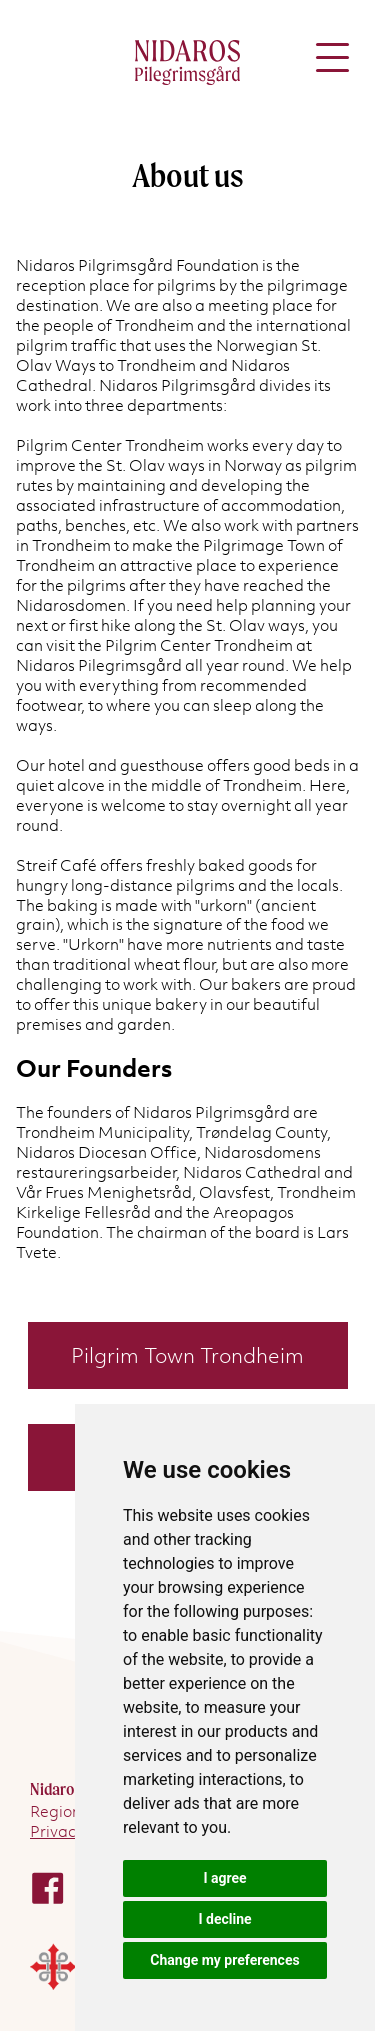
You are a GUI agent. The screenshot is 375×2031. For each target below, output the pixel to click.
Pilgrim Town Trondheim (187, 1355)
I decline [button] (224, 1919)
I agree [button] (224, 1878)
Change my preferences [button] (224, 1960)
